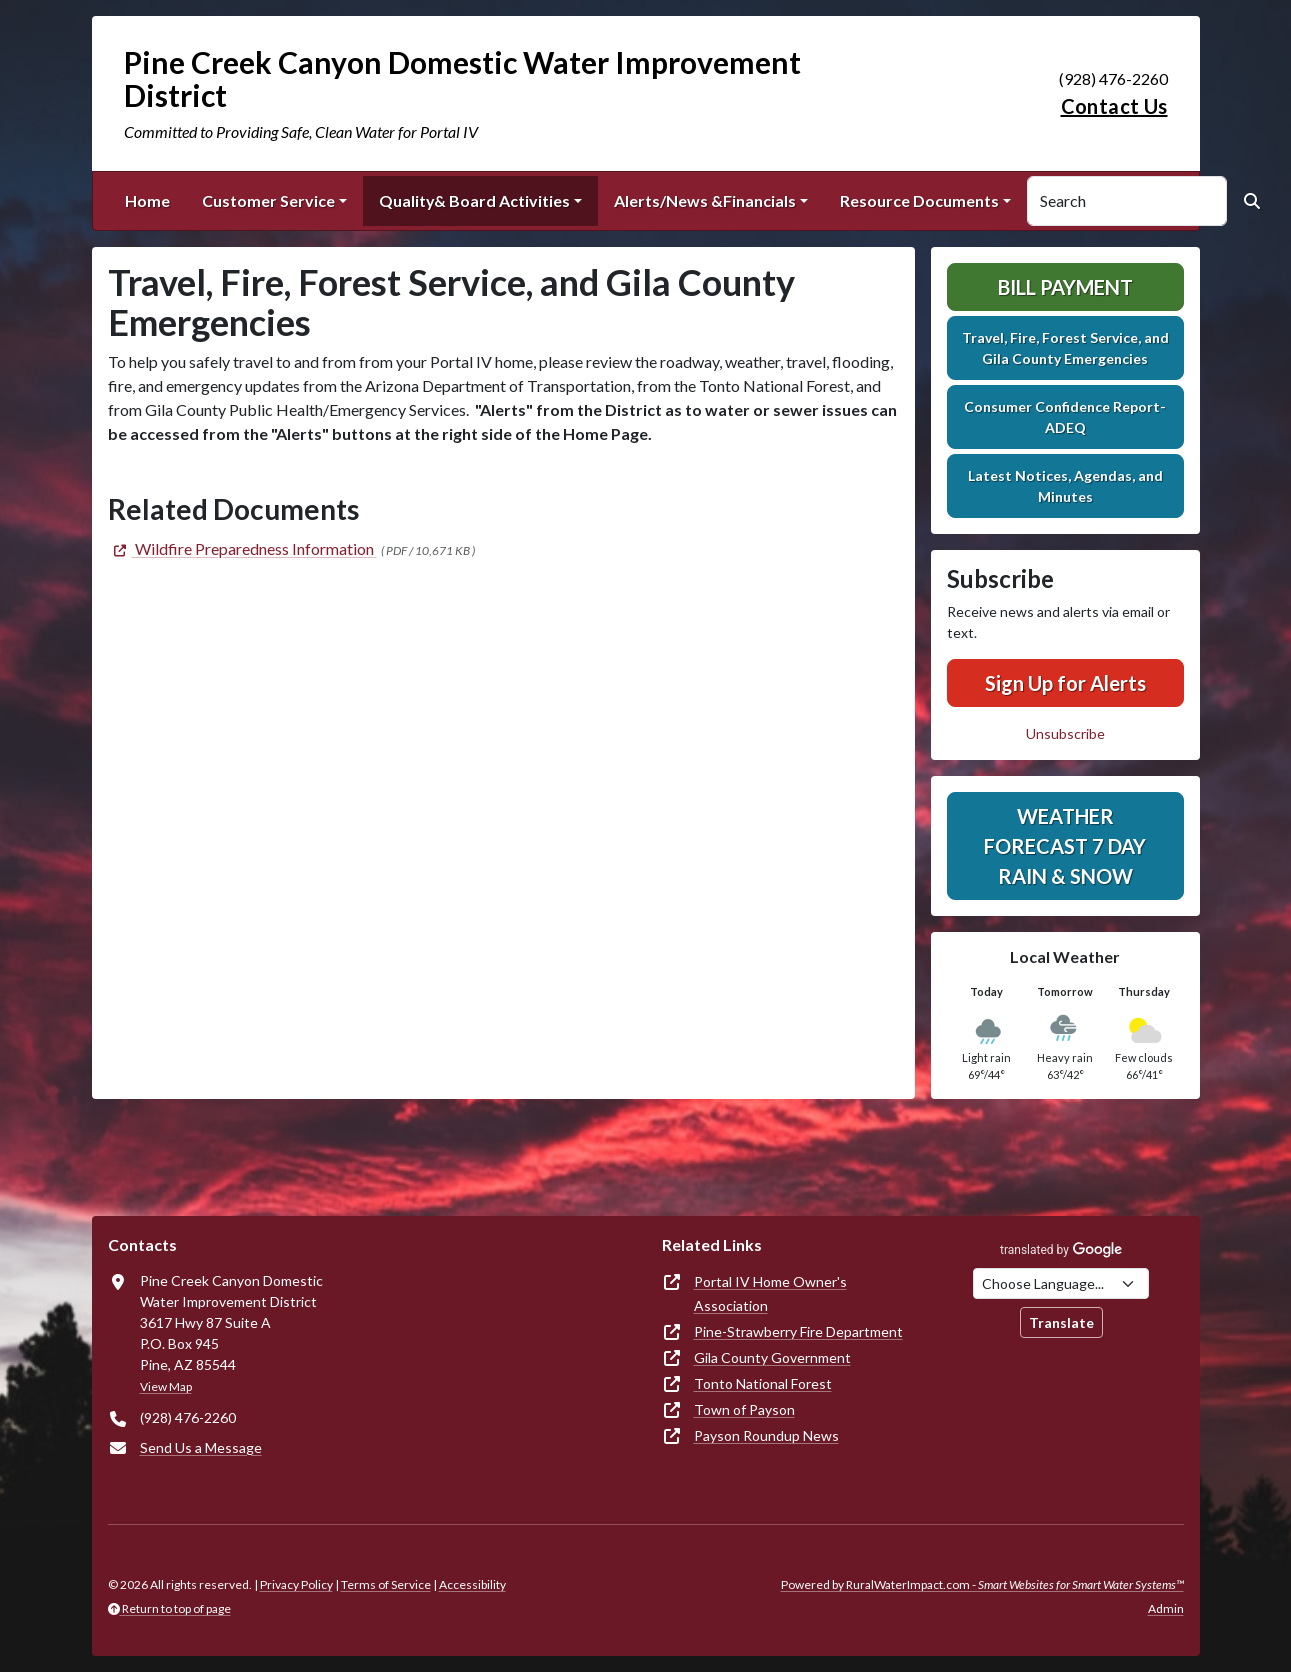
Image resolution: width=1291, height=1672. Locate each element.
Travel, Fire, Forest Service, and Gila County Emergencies (1065, 348)
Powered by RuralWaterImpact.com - (982, 1584)
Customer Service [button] (268, 200)
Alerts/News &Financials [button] (705, 200)
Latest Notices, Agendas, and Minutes (1065, 486)
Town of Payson (744, 1409)
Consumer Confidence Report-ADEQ (1065, 417)
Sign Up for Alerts (1065, 683)
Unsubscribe (1065, 733)
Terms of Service (386, 1584)
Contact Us (1114, 106)
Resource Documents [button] (919, 200)
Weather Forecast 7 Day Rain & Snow (1065, 846)
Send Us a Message (201, 1447)
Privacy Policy (296, 1584)
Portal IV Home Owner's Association (770, 1293)
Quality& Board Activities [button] (474, 200)
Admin (1166, 1608)
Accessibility (472, 1584)
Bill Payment (1065, 287)
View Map (166, 1386)
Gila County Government (772, 1357)
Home (147, 200)
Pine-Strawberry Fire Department (798, 1331)
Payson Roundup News (766, 1435)
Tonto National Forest (763, 1383)
